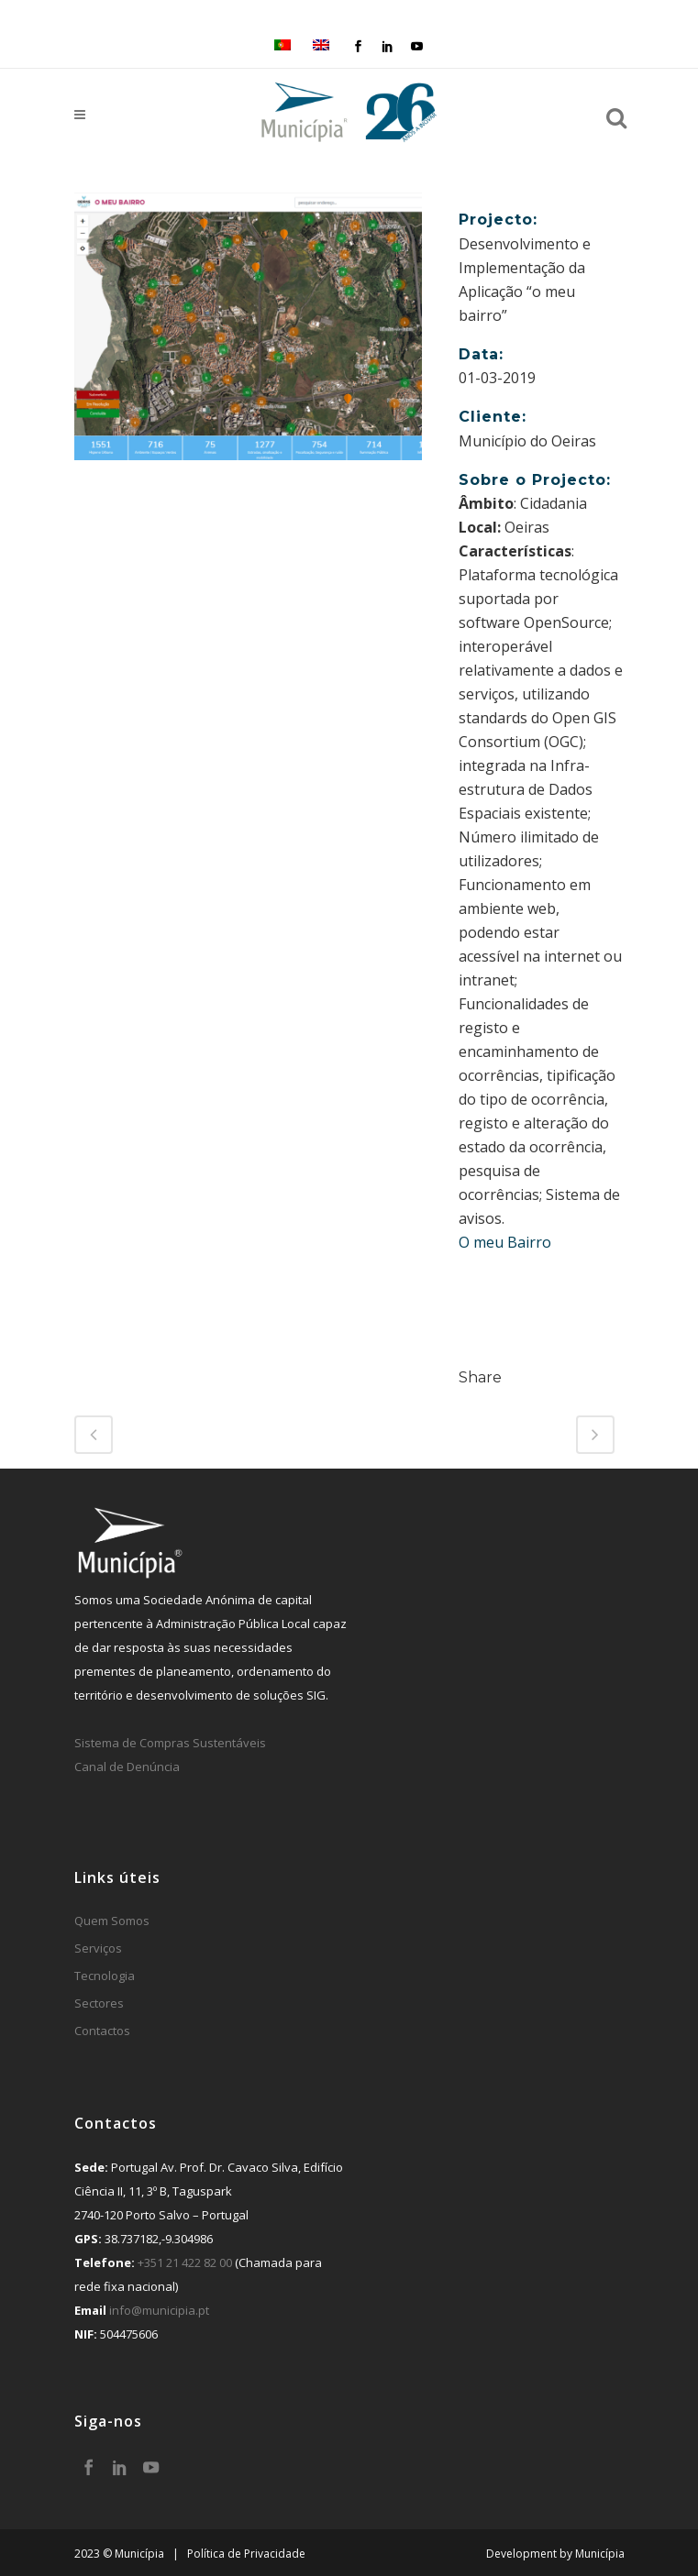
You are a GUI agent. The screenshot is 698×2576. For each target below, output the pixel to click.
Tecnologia (104, 1975)
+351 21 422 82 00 (185, 2262)
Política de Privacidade (246, 2553)
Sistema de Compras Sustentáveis (170, 1742)
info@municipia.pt (159, 2310)
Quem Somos (112, 1920)
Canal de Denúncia (127, 1766)
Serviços (98, 1948)
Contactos (102, 2030)
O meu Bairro (505, 1242)
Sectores (99, 2003)
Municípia (600, 2553)
